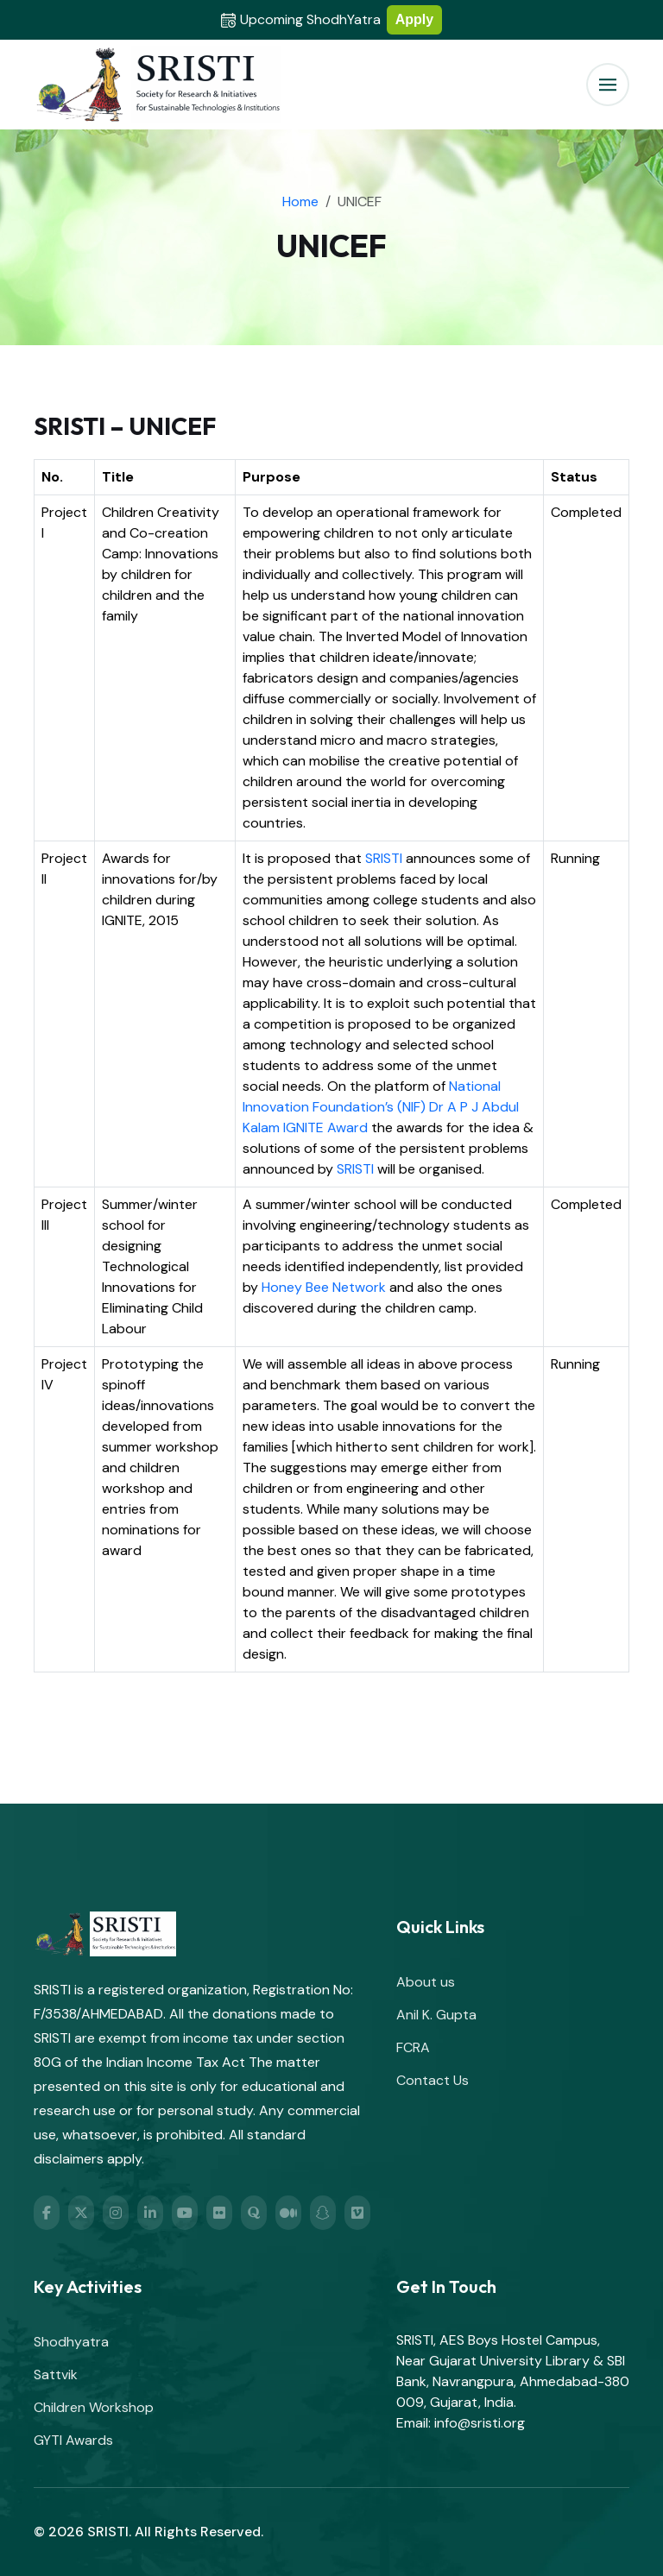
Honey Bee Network (324, 1287)
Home (300, 201)
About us (425, 1982)
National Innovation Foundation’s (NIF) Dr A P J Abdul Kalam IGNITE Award (381, 1107)
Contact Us (432, 2080)
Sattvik (56, 2374)
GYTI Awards (73, 2440)
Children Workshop (94, 2407)
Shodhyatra (71, 2342)
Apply (414, 19)
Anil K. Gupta (436, 2015)
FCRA (413, 2047)
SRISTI (383, 858)
